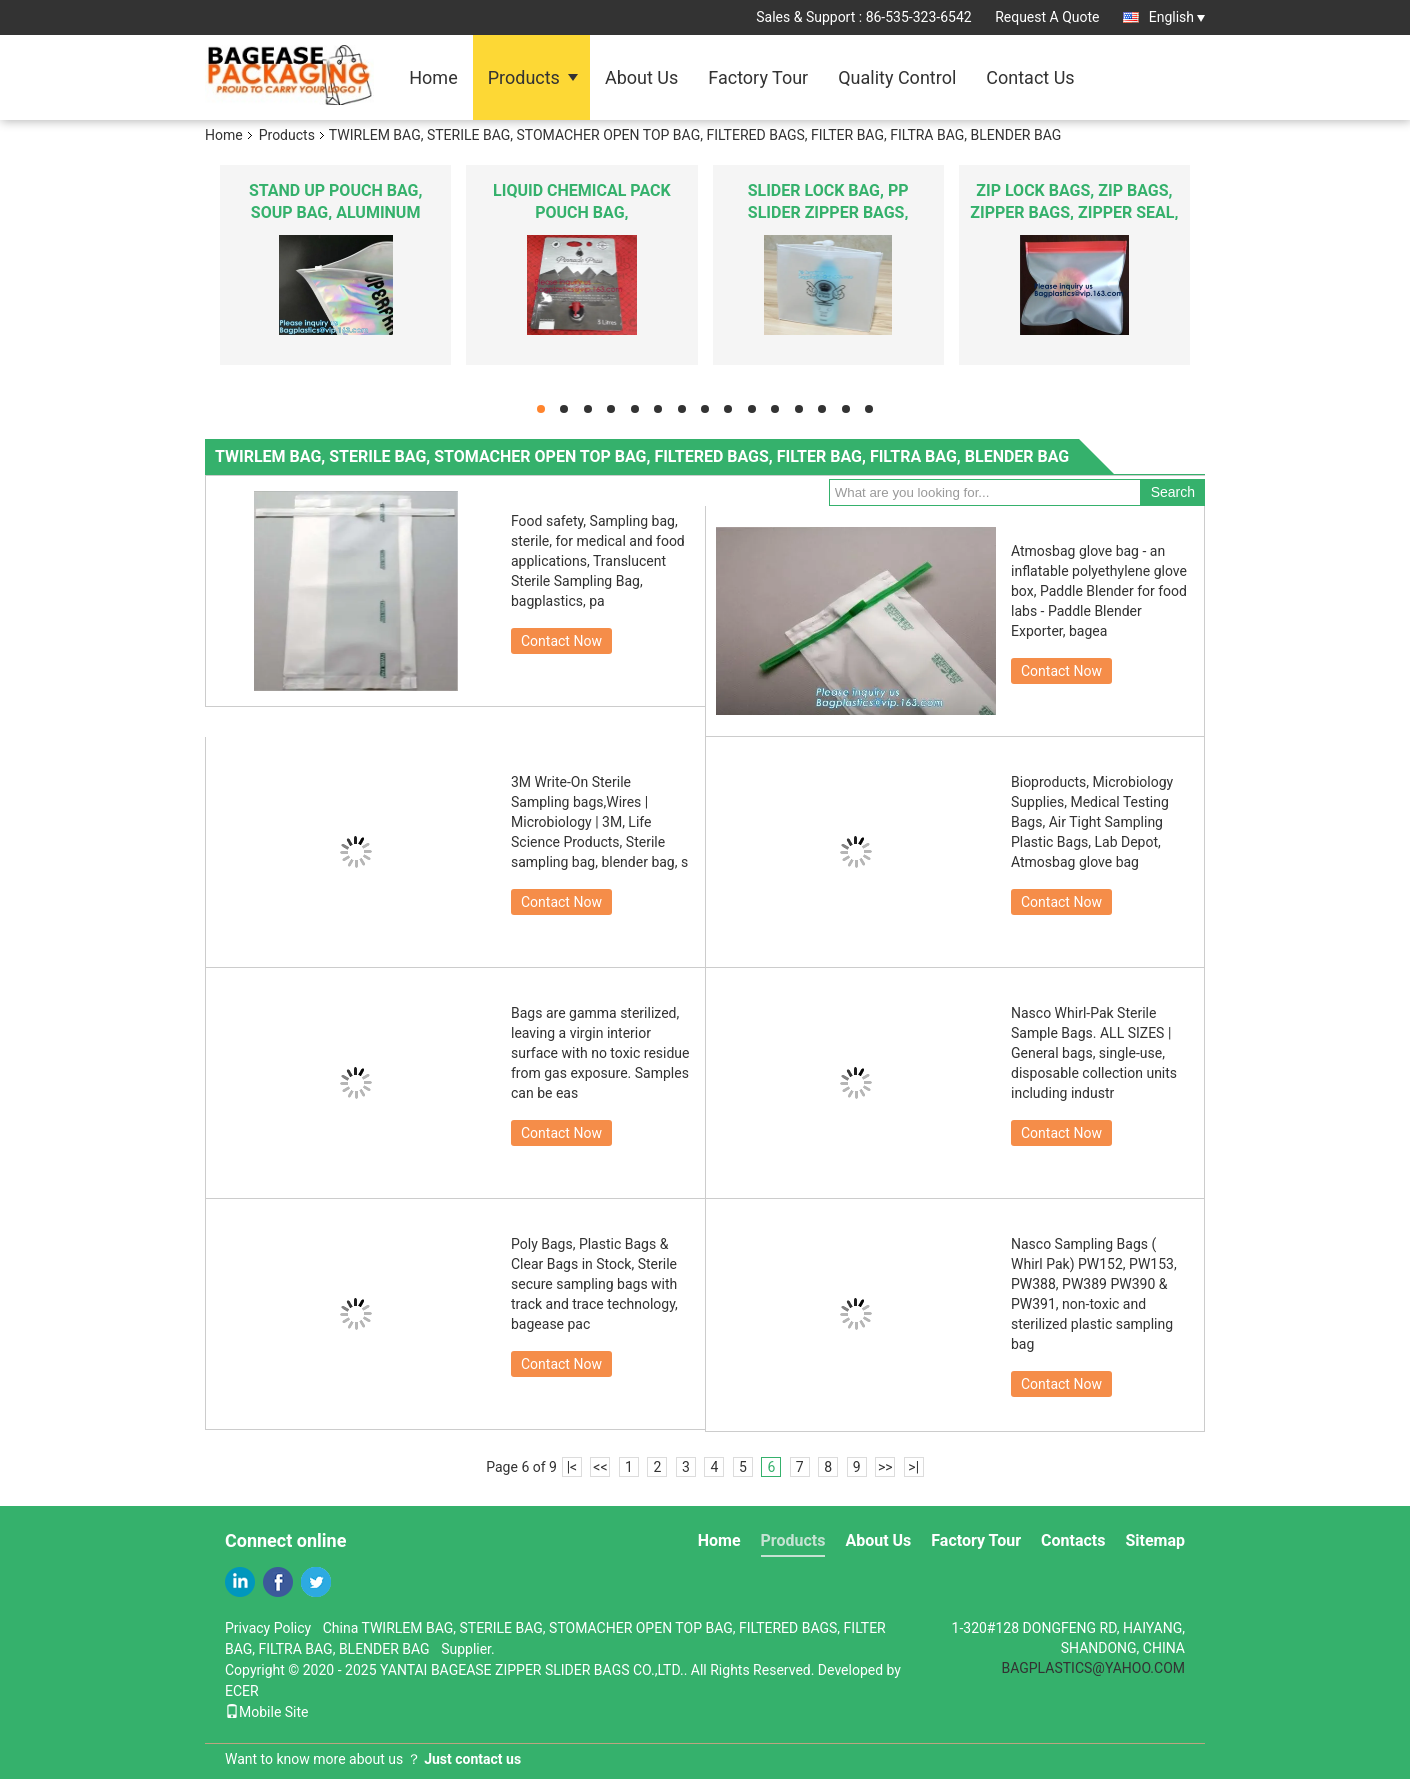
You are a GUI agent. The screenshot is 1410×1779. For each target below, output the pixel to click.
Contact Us (1030, 77)
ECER (242, 1691)
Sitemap (1155, 1540)
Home (433, 77)
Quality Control (897, 77)
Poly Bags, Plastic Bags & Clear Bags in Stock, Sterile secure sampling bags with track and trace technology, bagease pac (594, 1284)
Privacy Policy (268, 1628)
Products (524, 77)
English (1177, 17)
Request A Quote (1047, 17)
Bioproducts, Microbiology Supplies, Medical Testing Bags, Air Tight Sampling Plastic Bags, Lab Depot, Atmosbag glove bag (1092, 822)
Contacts (1073, 1540)
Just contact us (472, 1759)
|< (572, 1467)
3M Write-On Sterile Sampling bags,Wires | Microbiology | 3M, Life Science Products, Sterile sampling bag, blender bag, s (599, 822)
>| (913, 1467)
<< (600, 1467)
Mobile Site (267, 1712)
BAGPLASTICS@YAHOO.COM (1093, 1668)
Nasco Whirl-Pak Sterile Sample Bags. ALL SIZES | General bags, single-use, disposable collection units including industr (1094, 1053)
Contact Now (561, 641)
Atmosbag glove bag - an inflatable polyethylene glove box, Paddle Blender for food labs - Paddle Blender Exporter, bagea (1099, 591)
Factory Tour (758, 77)
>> (885, 1467)
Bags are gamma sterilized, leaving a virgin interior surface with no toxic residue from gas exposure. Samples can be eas (600, 1053)
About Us (641, 77)
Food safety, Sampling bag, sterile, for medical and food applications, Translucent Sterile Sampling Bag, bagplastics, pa (598, 561)
